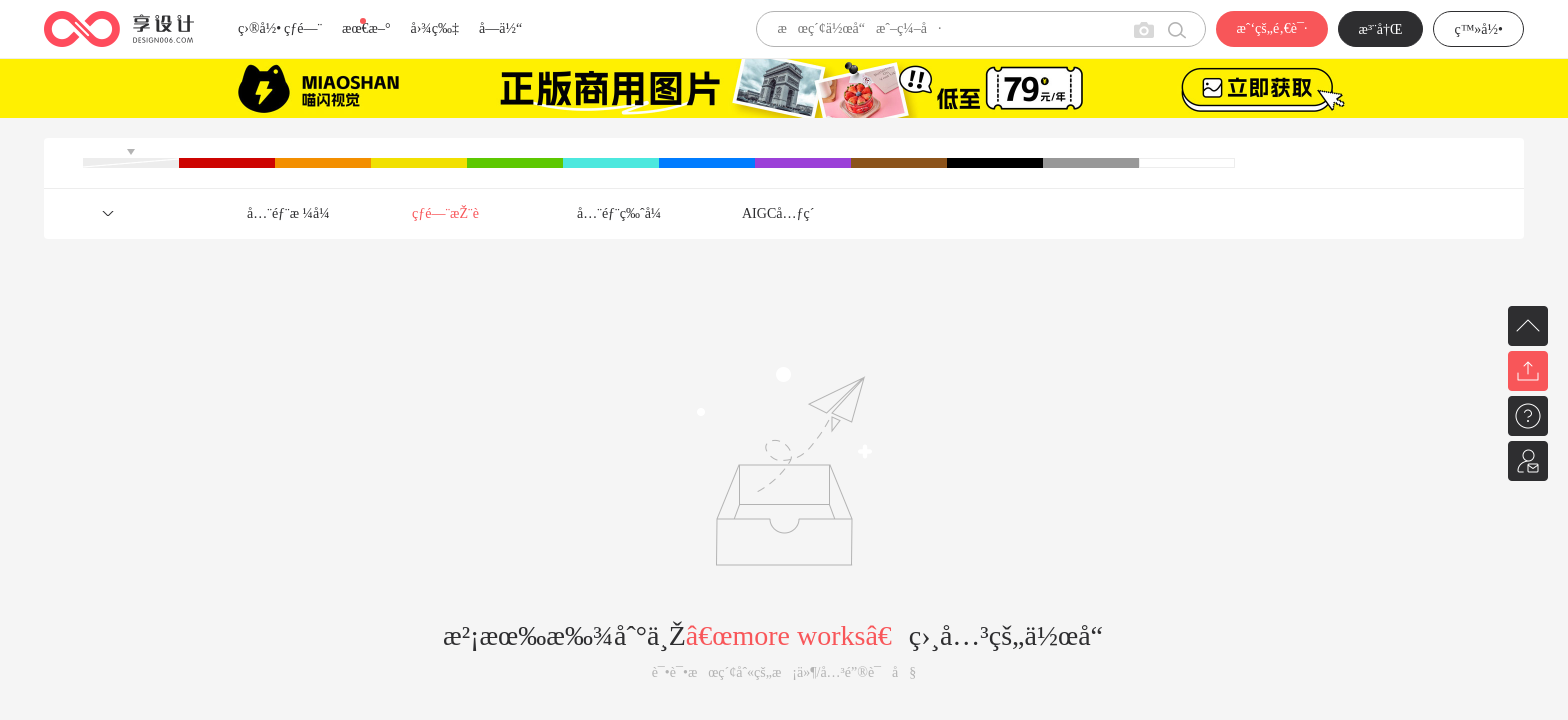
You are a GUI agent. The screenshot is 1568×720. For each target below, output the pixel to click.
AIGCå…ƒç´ (780, 213)
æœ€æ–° (366, 28)
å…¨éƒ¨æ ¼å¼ (294, 213)
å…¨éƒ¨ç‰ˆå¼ (624, 213)
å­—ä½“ (500, 28)
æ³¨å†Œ (1381, 29)
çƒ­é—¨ (303, 28)
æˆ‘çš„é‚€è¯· (1271, 28)
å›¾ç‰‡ (434, 28)
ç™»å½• (1478, 29)
